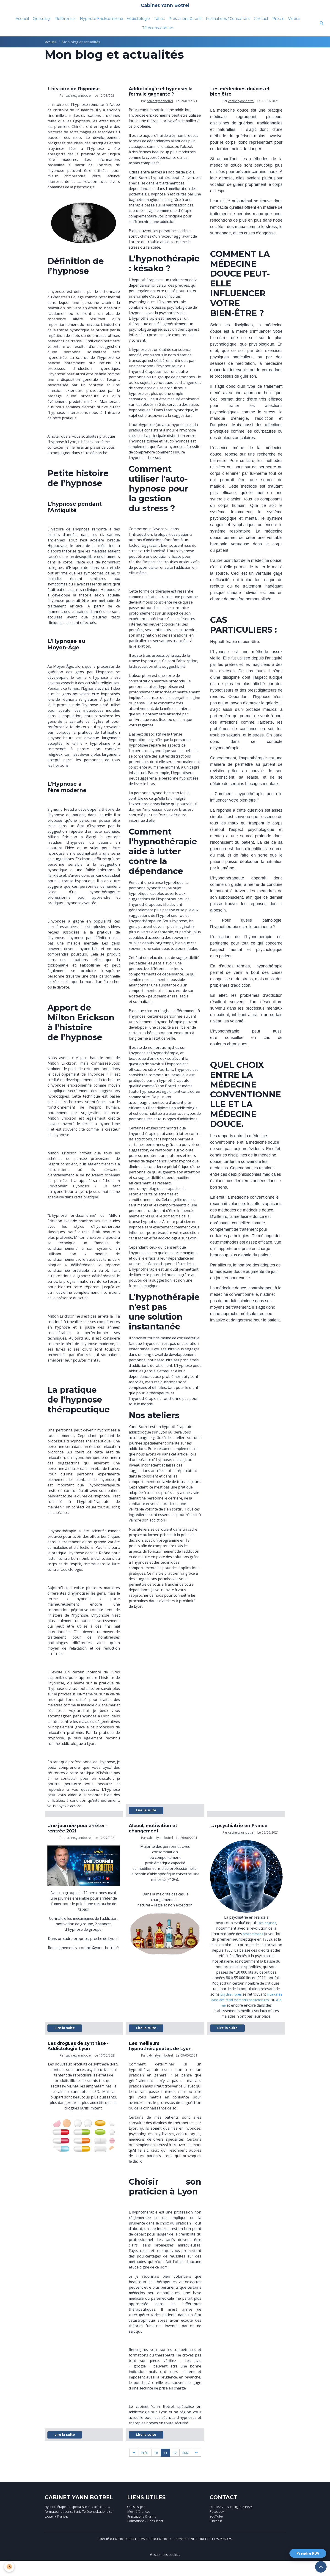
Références (65, 22)
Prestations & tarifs (185, 22)
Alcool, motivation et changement (153, 1831)
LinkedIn (216, 2536)
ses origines (267, 1926)
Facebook (217, 2526)
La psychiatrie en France (238, 1829)
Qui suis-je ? (136, 2522)
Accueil (22, 22)
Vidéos (294, 22)
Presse (278, 22)
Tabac (159, 22)
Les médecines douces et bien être (240, 95)
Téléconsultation (157, 31)
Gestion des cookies (165, 2570)
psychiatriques (248, 2003)
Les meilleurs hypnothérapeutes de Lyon (160, 2060)
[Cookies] (10, 2566)
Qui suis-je (42, 22)
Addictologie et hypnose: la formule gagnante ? (160, 95)
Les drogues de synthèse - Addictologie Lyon (78, 2060)
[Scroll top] (321, 2567)
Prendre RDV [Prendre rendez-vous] (308, 2553)
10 (155, 2467)
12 (175, 2467)
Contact (261, 22)
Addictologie (138, 22)
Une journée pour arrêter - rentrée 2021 (77, 1831)
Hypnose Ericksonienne (101, 22)
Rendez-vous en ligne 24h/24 (231, 2522)
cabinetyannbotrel (78, 99)
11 (165, 2467)
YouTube (216, 2531)
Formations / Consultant (228, 22)
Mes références (138, 2526)
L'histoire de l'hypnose (73, 92)
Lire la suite (146, 1814)
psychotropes (230, 1942)
